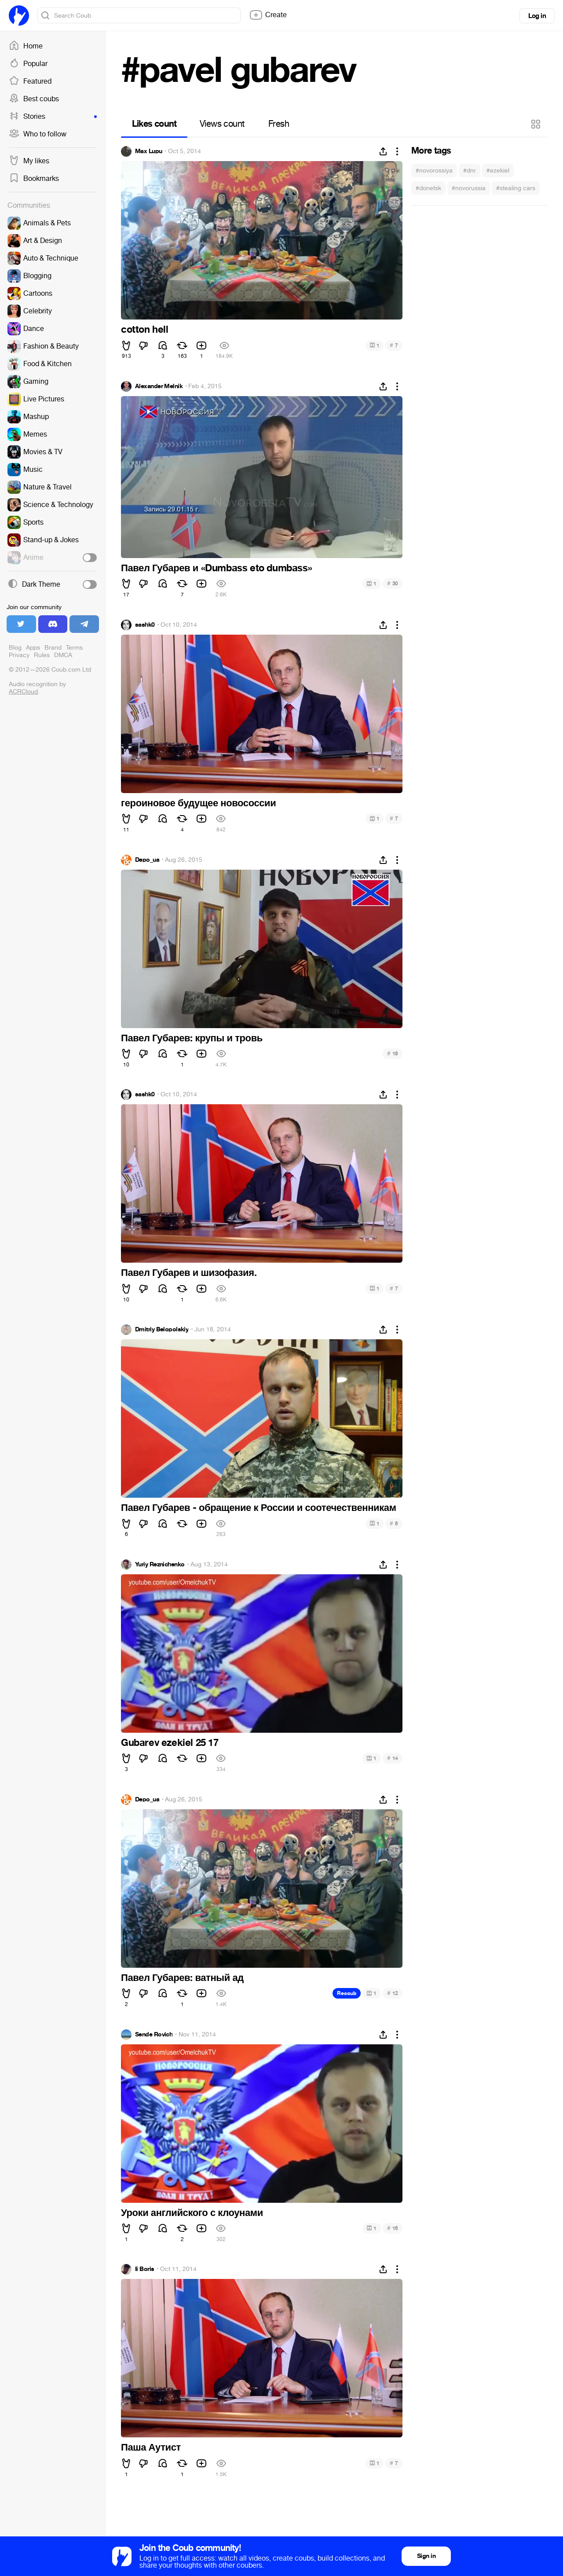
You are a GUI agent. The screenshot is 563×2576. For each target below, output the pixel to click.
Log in (537, 15)
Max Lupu (148, 151)
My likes (29, 161)
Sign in (426, 2556)
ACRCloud (23, 691)
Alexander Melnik (159, 386)
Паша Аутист (151, 2447)
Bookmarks (34, 179)
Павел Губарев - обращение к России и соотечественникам (258, 1508)
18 (392, 1053)
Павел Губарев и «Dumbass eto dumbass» (216, 568)
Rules (42, 655)
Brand (53, 647)
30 (392, 583)
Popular (28, 64)
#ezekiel (497, 170)
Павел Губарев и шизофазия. (188, 1273)
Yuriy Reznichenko (159, 1565)
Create (268, 15)
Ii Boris (144, 2269)
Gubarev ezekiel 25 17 (170, 1743)
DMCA (63, 655)
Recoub (346, 1993)
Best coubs (34, 99)
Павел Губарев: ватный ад (182, 1978)
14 (392, 1758)
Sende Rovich (153, 2035)
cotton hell (144, 329)
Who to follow (37, 134)
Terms (74, 647)
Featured (30, 81)
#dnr (469, 170)
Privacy (19, 655)
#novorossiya (434, 170)
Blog (15, 647)
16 (392, 2228)
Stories (53, 116)
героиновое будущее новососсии (198, 803)
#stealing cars (515, 188)
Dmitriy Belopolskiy (161, 1330)
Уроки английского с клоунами (192, 2213)
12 (392, 1993)
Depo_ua (147, 860)
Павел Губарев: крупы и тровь (192, 1038)
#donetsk (428, 188)
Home (26, 46)
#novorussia (469, 188)
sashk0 (145, 625)
